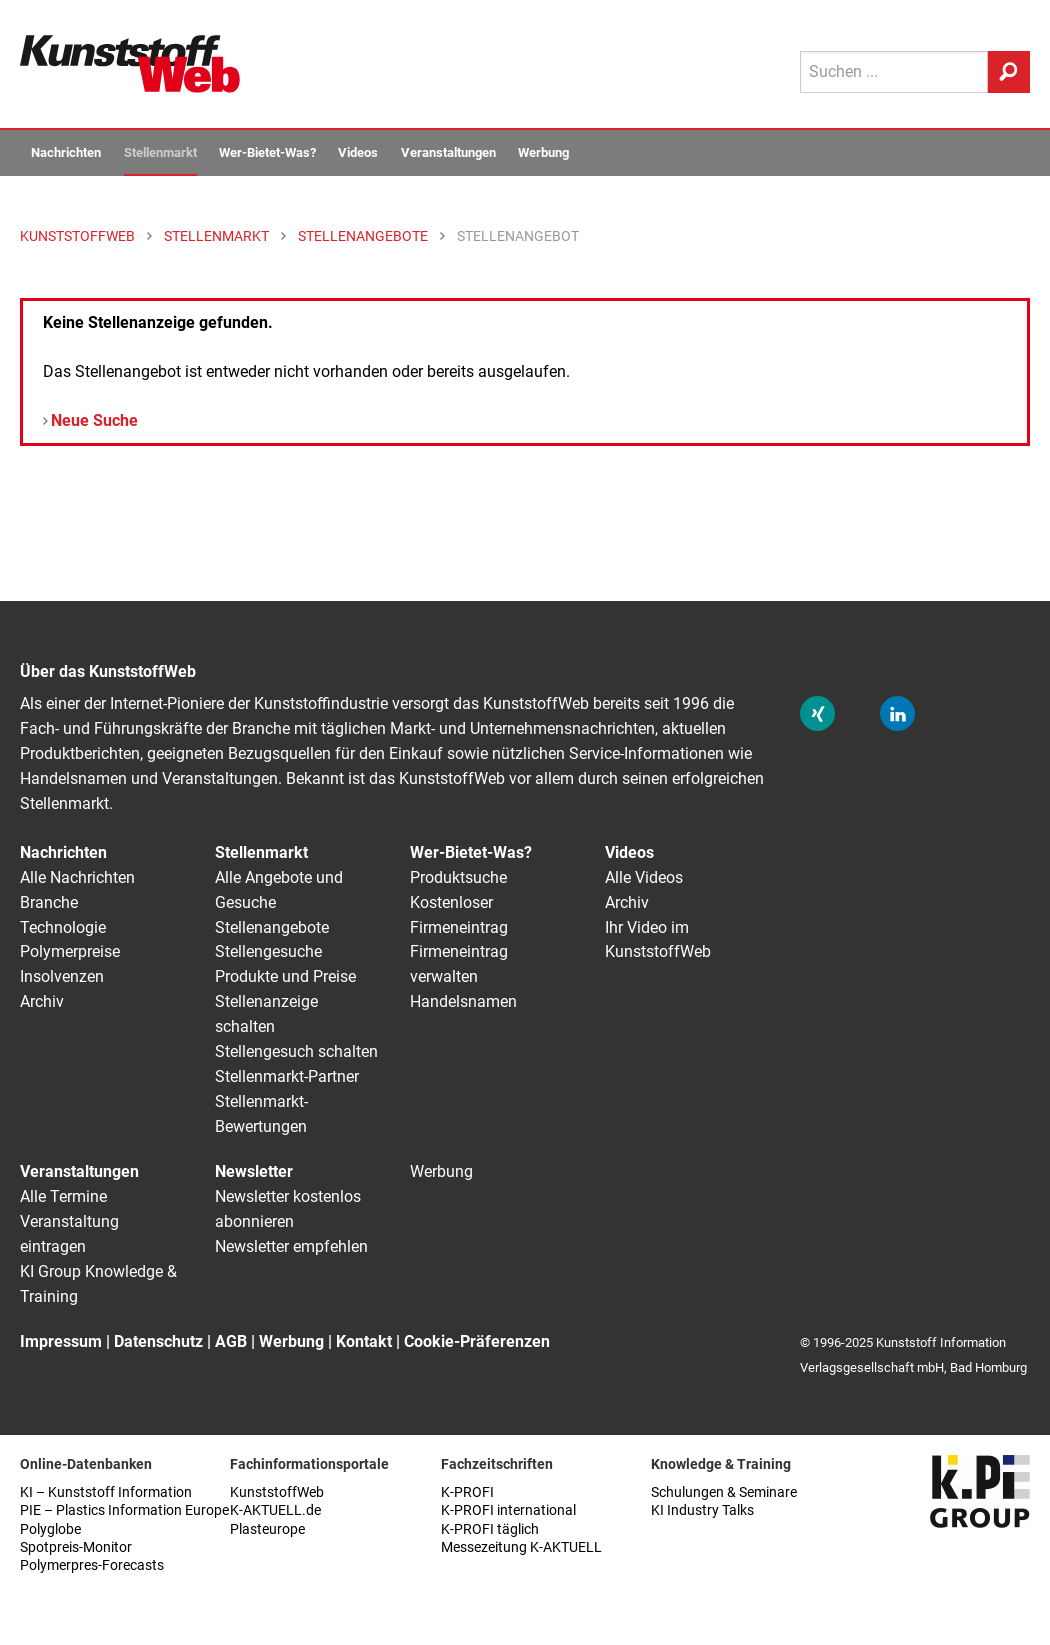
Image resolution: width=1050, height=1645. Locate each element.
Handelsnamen (463, 1001)
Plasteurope (267, 1529)
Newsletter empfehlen (291, 1246)
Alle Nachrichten (77, 877)
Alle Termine (63, 1196)
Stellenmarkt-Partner (287, 1076)
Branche (49, 902)
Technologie (63, 927)
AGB (231, 1341)
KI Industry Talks (702, 1510)
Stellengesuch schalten (296, 1051)
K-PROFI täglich (490, 1529)
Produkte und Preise (285, 976)
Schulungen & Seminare (724, 1492)
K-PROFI (467, 1492)
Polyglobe (50, 1529)
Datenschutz (158, 1341)
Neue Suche (94, 420)
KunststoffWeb (277, 1492)
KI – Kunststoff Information (106, 1492)
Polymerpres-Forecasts (92, 1565)
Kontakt (364, 1341)
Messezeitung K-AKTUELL (521, 1547)
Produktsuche (458, 877)
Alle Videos (644, 877)
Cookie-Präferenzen (477, 1341)
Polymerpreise (70, 951)
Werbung (543, 152)
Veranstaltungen (448, 152)
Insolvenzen (62, 976)
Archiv (42, 1001)
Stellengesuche (268, 951)
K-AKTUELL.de (275, 1510)
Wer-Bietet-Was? (267, 152)
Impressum (61, 1341)
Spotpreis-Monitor (76, 1547)
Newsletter (254, 1171)
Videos (358, 152)
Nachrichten (66, 152)
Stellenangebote (272, 927)
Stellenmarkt (160, 152)
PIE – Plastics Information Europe (124, 1510)
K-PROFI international (508, 1510)
